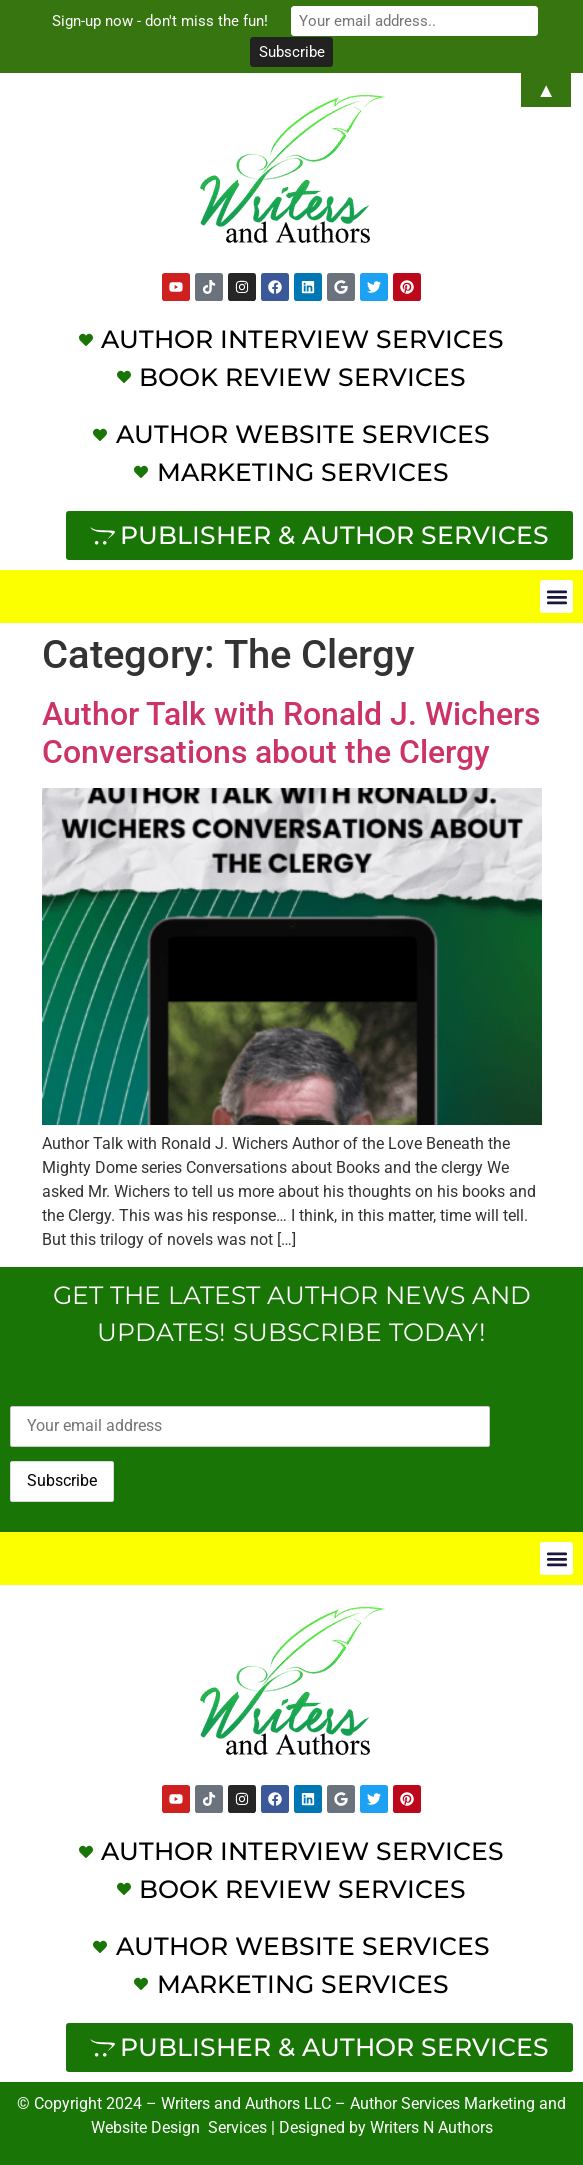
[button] (556, 596)
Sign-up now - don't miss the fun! (164, 21)
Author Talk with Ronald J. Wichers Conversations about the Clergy (291, 733)
